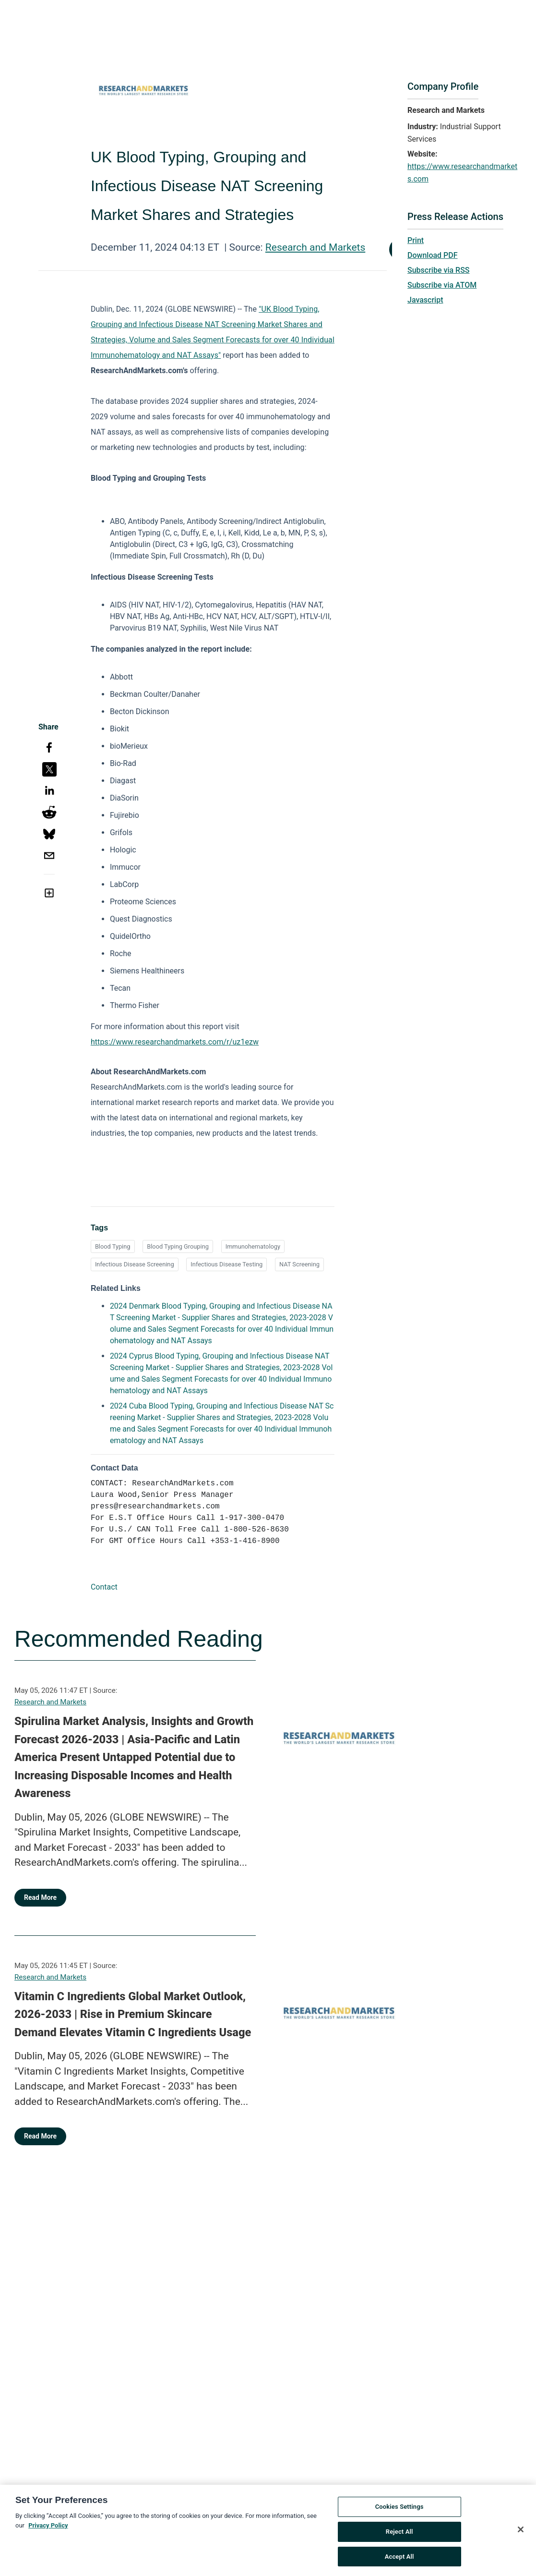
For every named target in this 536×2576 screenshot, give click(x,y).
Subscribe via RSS (438, 270)
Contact (104, 1587)
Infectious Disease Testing (226, 1264)
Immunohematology (253, 1246)
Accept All (399, 2561)
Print (415, 240)
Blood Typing (113, 1246)
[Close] (520, 2534)
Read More (40, 1897)
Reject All (399, 2536)
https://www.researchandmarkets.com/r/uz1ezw (175, 1041)
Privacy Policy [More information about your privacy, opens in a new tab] (48, 2530)
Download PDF (432, 255)
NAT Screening (299, 1264)
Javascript (425, 299)
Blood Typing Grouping (178, 1246)
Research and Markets (315, 247)
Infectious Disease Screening (134, 1264)
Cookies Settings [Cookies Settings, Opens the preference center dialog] (399, 2511)
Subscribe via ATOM (441, 285)
